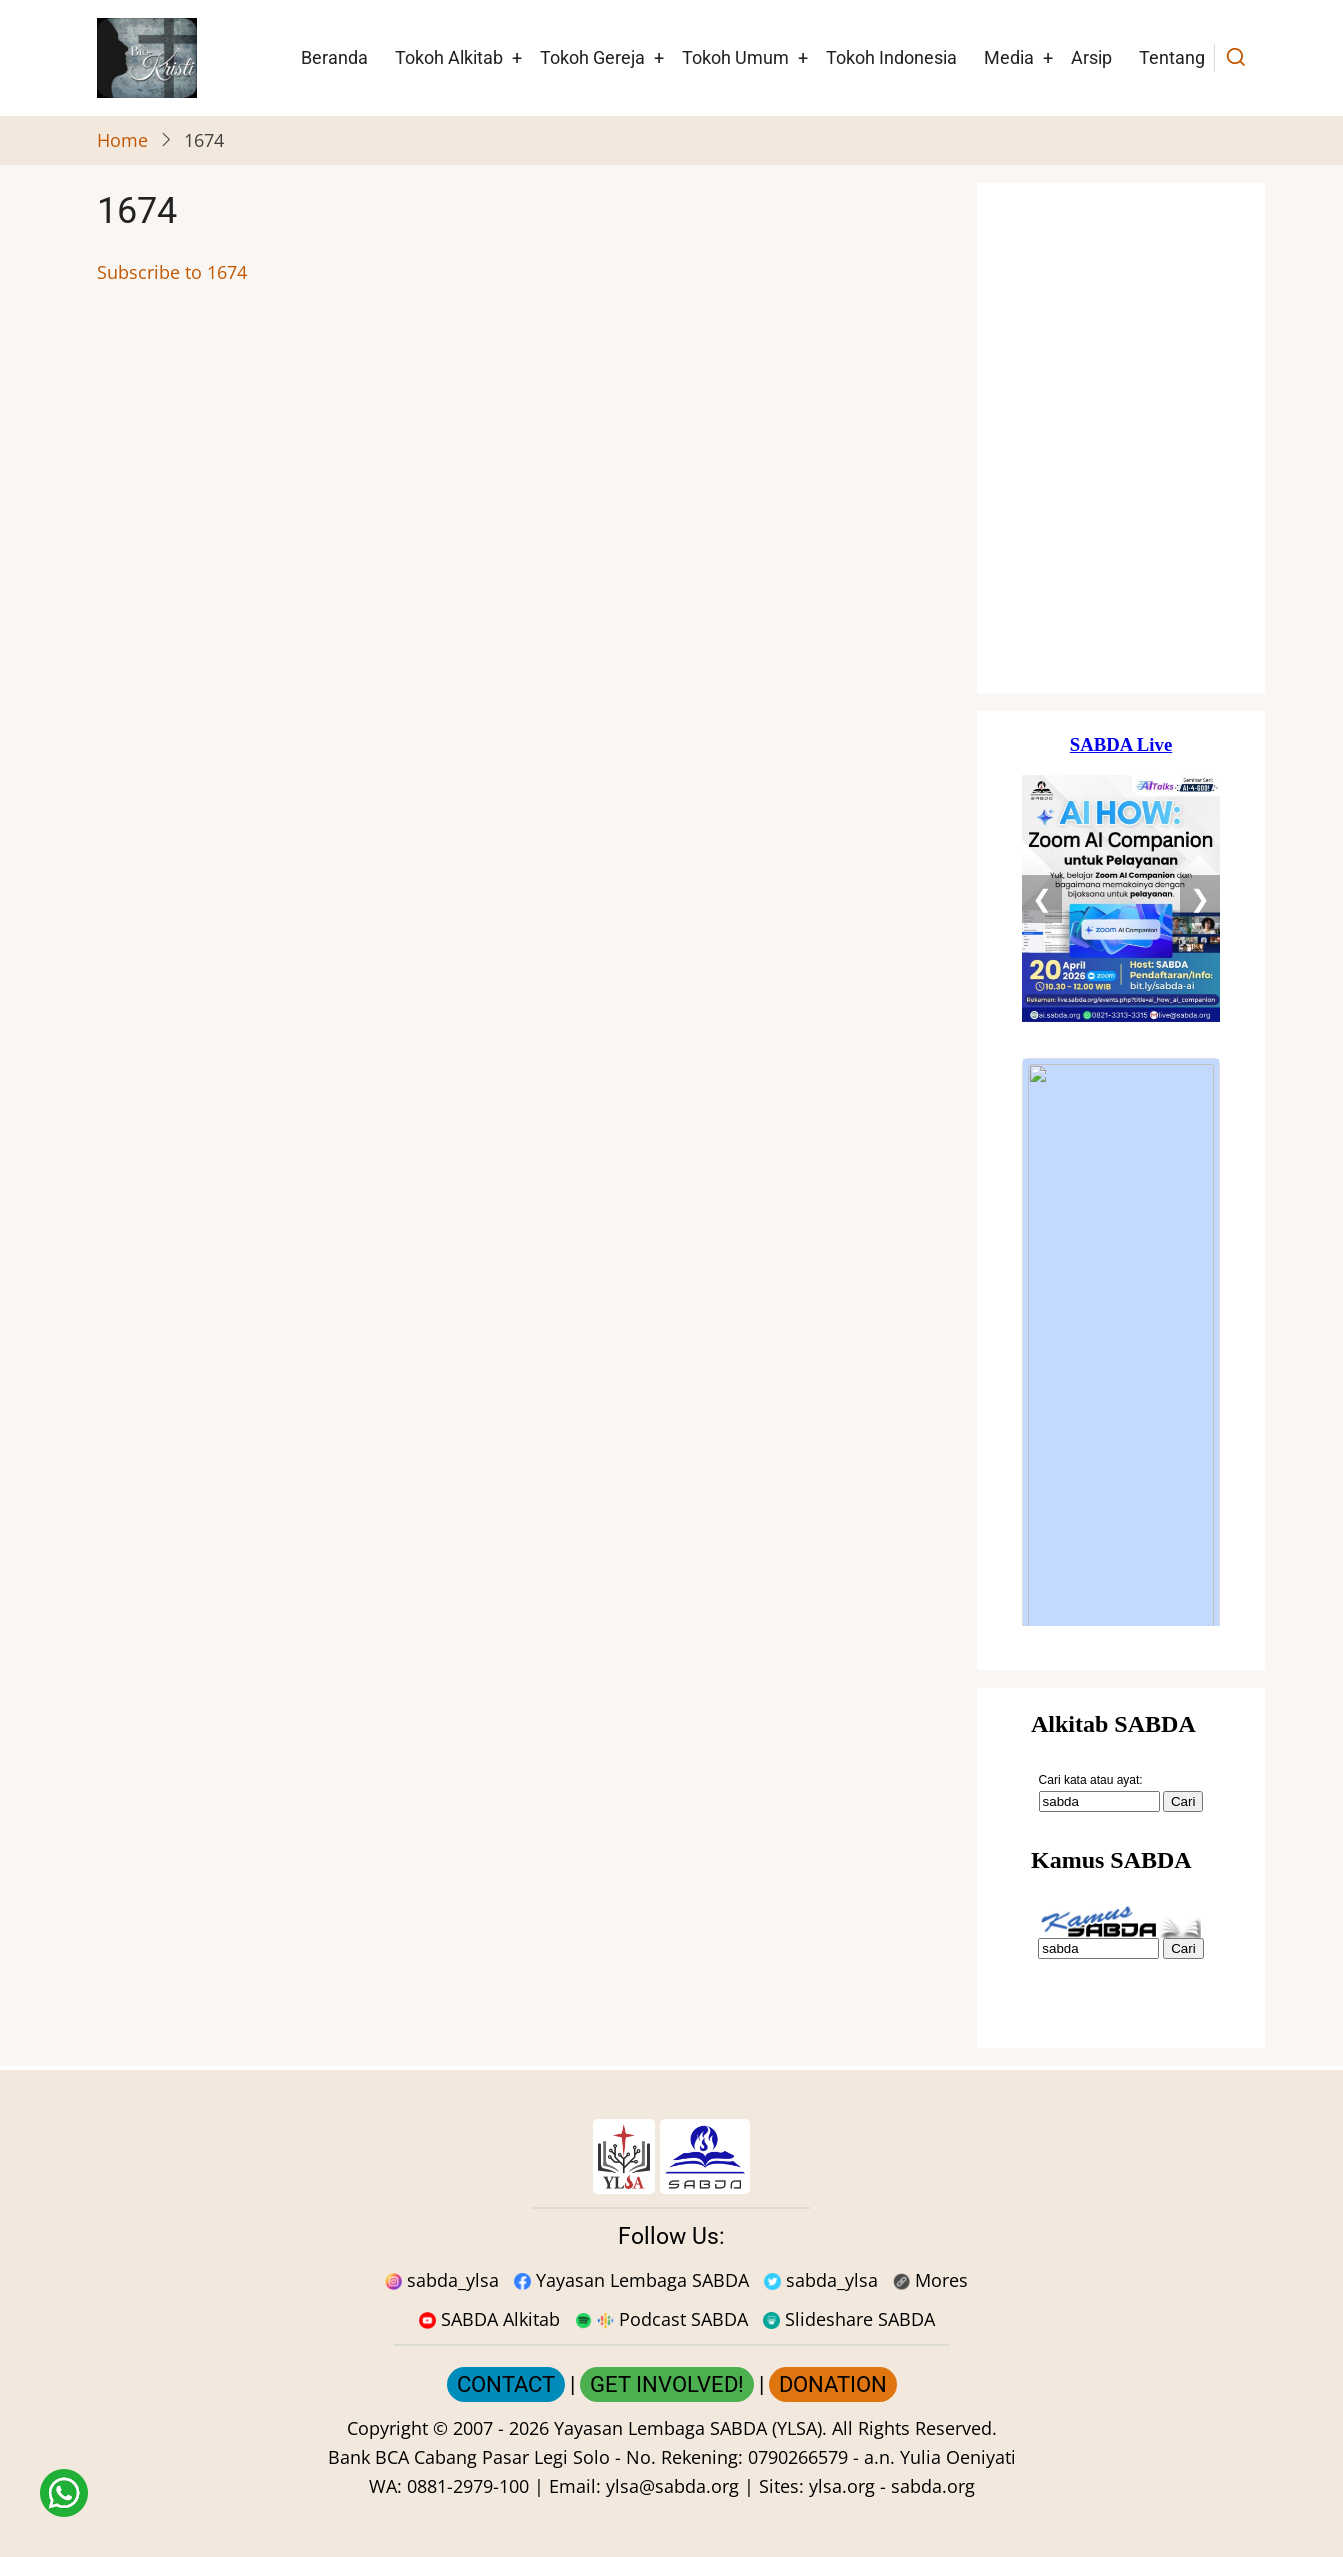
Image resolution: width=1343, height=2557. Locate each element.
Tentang (1172, 57)
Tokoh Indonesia (891, 57)
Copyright (387, 2428)
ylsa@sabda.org (672, 2486)
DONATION (833, 2384)
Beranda (334, 57)
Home (122, 140)
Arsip (1091, 57)
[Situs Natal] (1121, 438)
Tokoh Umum (735, 57)
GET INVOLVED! (667, 2384)
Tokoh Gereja (592, 57)
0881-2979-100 (468, 2486)
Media (1009, 57)
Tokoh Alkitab (449, 57)
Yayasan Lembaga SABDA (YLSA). (690, 2428)
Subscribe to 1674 (172, 272)
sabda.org (933, 2486)
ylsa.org (842, 2486)
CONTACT (506, 2384)
